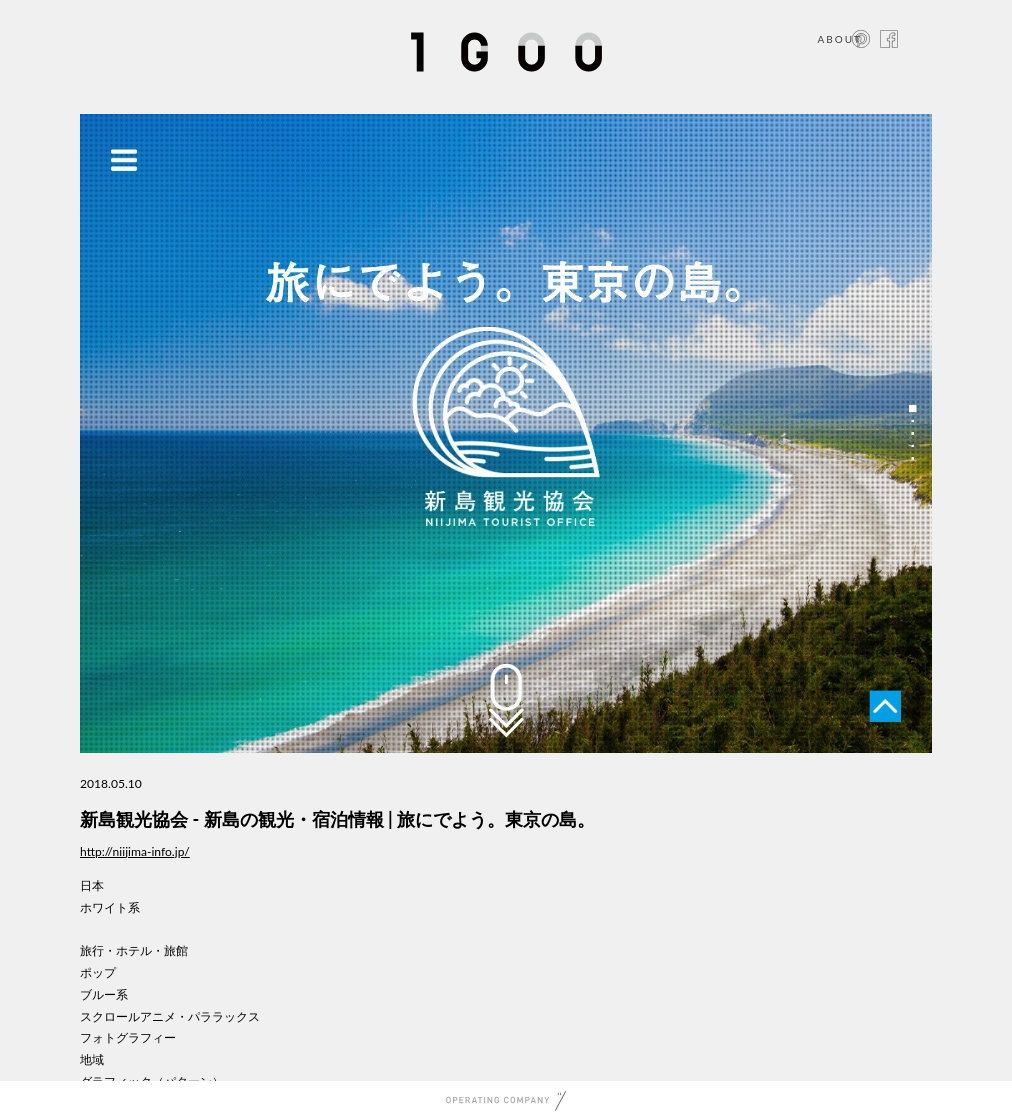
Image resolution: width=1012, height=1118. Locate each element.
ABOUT (839, 39)
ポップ (98, 972)
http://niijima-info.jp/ (135, 851)
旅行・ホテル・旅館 (134, 950)
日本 (92, 885)
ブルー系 (104, 994)
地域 (92, 1059)
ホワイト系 (110, 907)
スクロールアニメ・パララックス (170, 1016)
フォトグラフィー (128, 1037)
